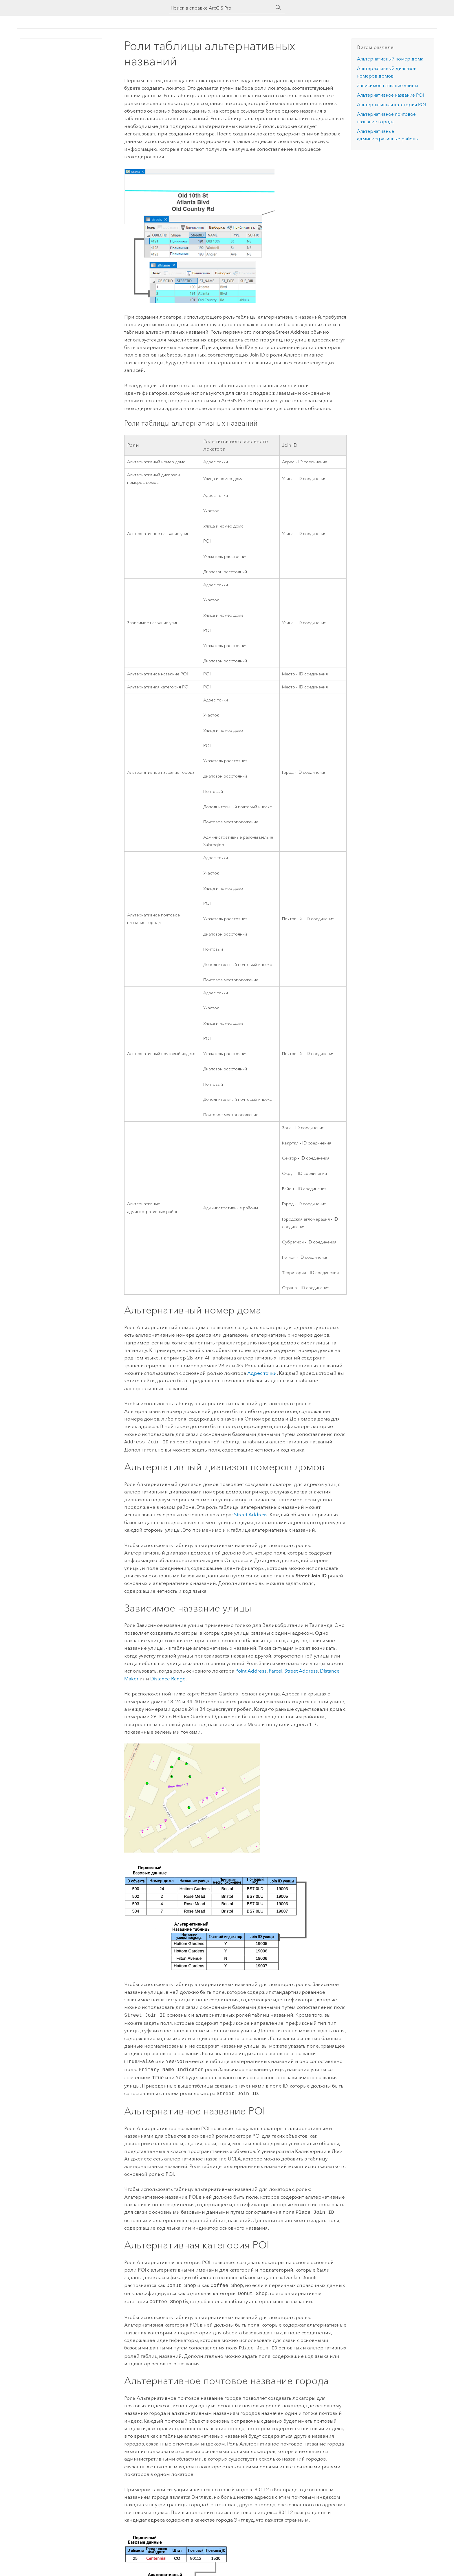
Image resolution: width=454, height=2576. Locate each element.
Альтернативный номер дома (390, 59)
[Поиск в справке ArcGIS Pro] (221, 8)
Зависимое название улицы (387, 85)
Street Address (251, 1514)
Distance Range (168, 1678)
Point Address (251, 1670)
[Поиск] (278, 8)
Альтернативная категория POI (391, 104)
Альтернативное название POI (390, 95)
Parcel (275, 1670)
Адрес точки (262, 1373)
